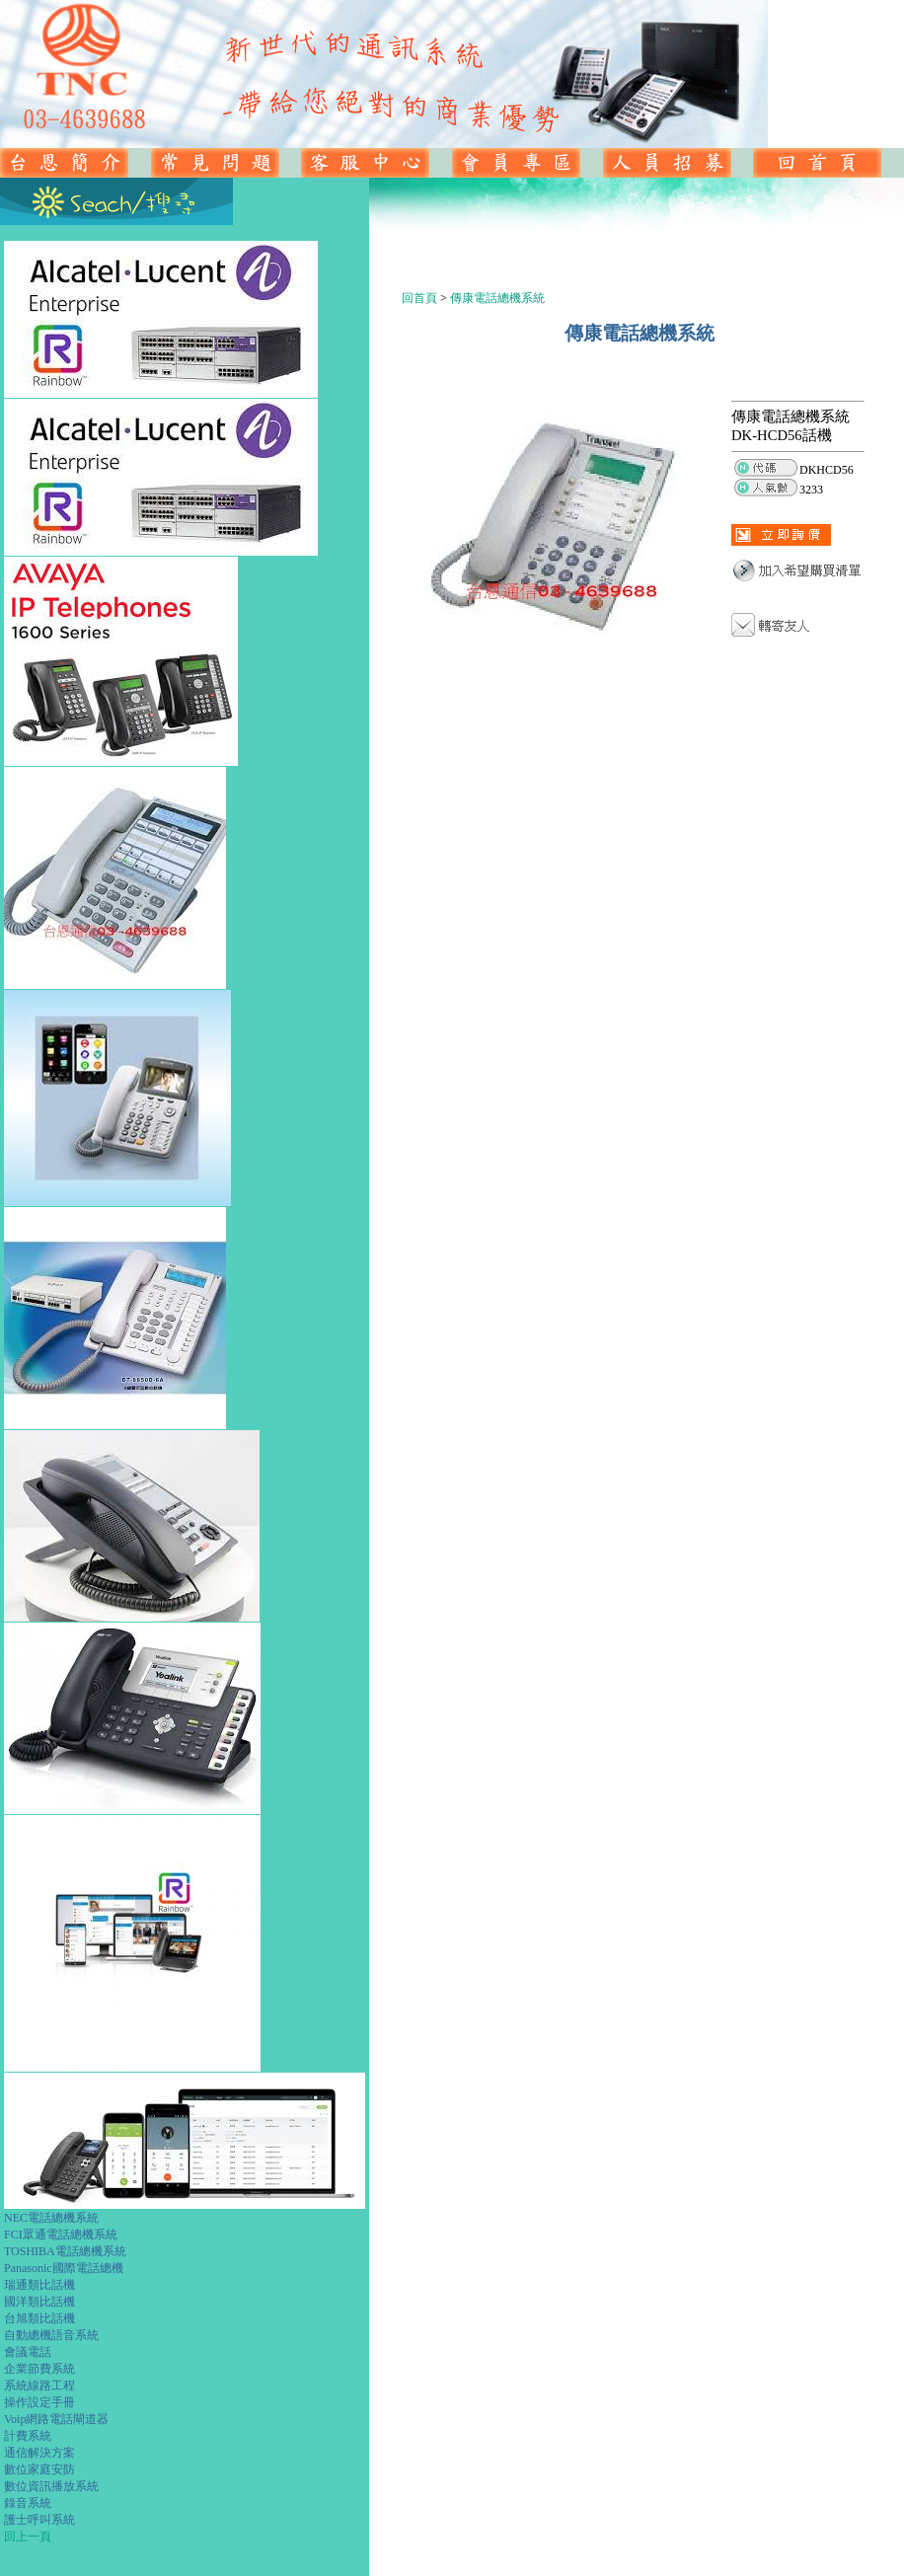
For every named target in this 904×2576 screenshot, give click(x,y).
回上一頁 (27, 2536)
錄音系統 (27, 2503)
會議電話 (27, 2352)
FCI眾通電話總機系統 (60, 2234)
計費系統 (27, 2436)
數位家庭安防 (39, 2469)
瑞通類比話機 (39, 2285)
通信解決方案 (39, 2453)
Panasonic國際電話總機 (63, 2268)
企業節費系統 (39, 2369)
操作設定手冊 (39, 2402)
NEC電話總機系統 (51, 2218)
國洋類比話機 (39, 2302)
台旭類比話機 (39, 2318)
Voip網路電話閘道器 (56, 2419)
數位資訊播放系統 (51, 2486)
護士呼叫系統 (39, 2520)
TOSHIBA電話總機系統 (65, 2251)
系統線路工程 (39, 2385)
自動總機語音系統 (51, 2335)
